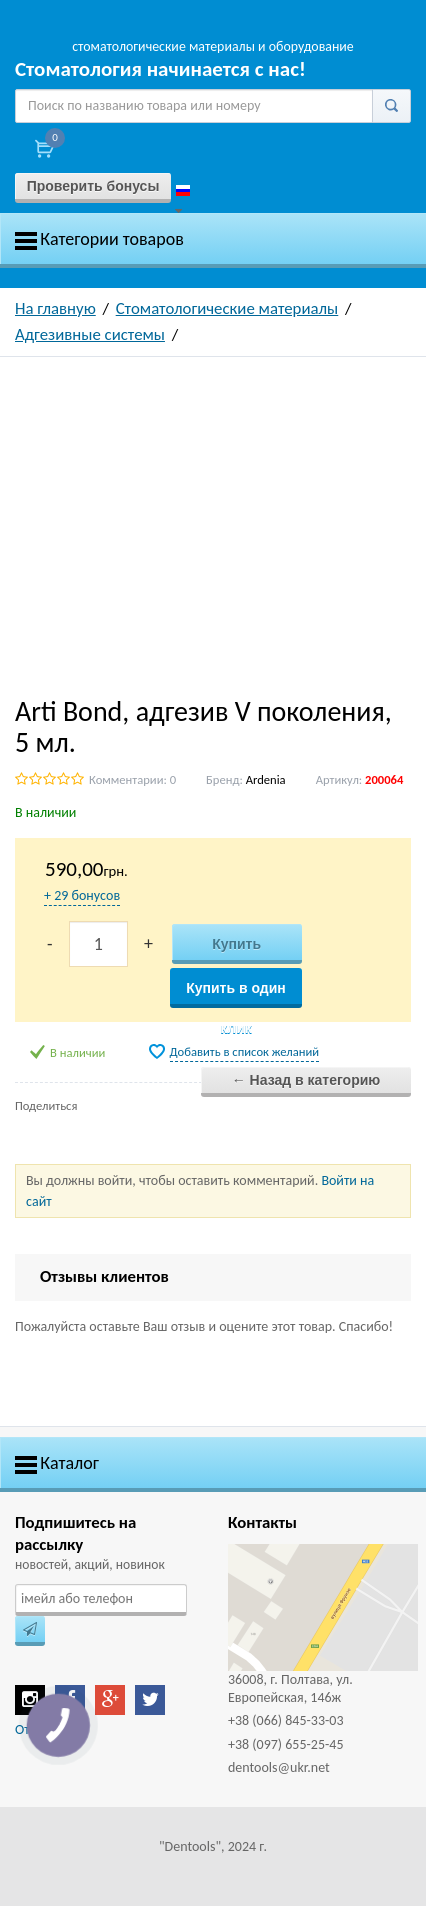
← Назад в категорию (306, 1080)
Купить (236, 944)
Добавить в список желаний (245, 1051)
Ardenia (266, 779)
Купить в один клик (236, 994)
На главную (55, 308)
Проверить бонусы (93, 186)
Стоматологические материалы (227, 308)
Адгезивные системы (90, 334)
